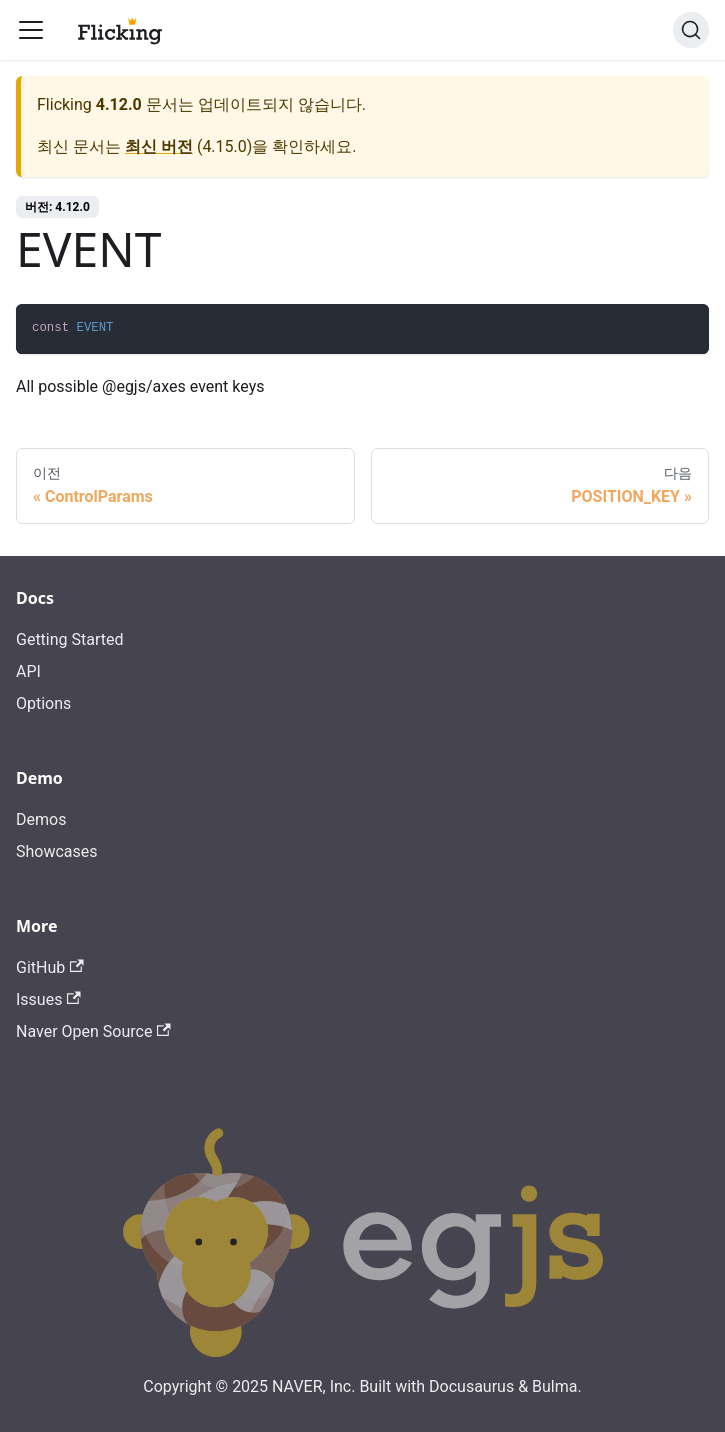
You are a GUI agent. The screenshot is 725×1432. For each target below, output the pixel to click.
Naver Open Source (93, 1031)
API (28, 671)
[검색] (691, 30)
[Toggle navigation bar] (31, 30)
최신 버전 (159, 146)
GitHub (50, 967)
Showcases (57, 851)
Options (43, 703)
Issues (48, 999)
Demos (41, 819)
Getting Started (70, 639)
